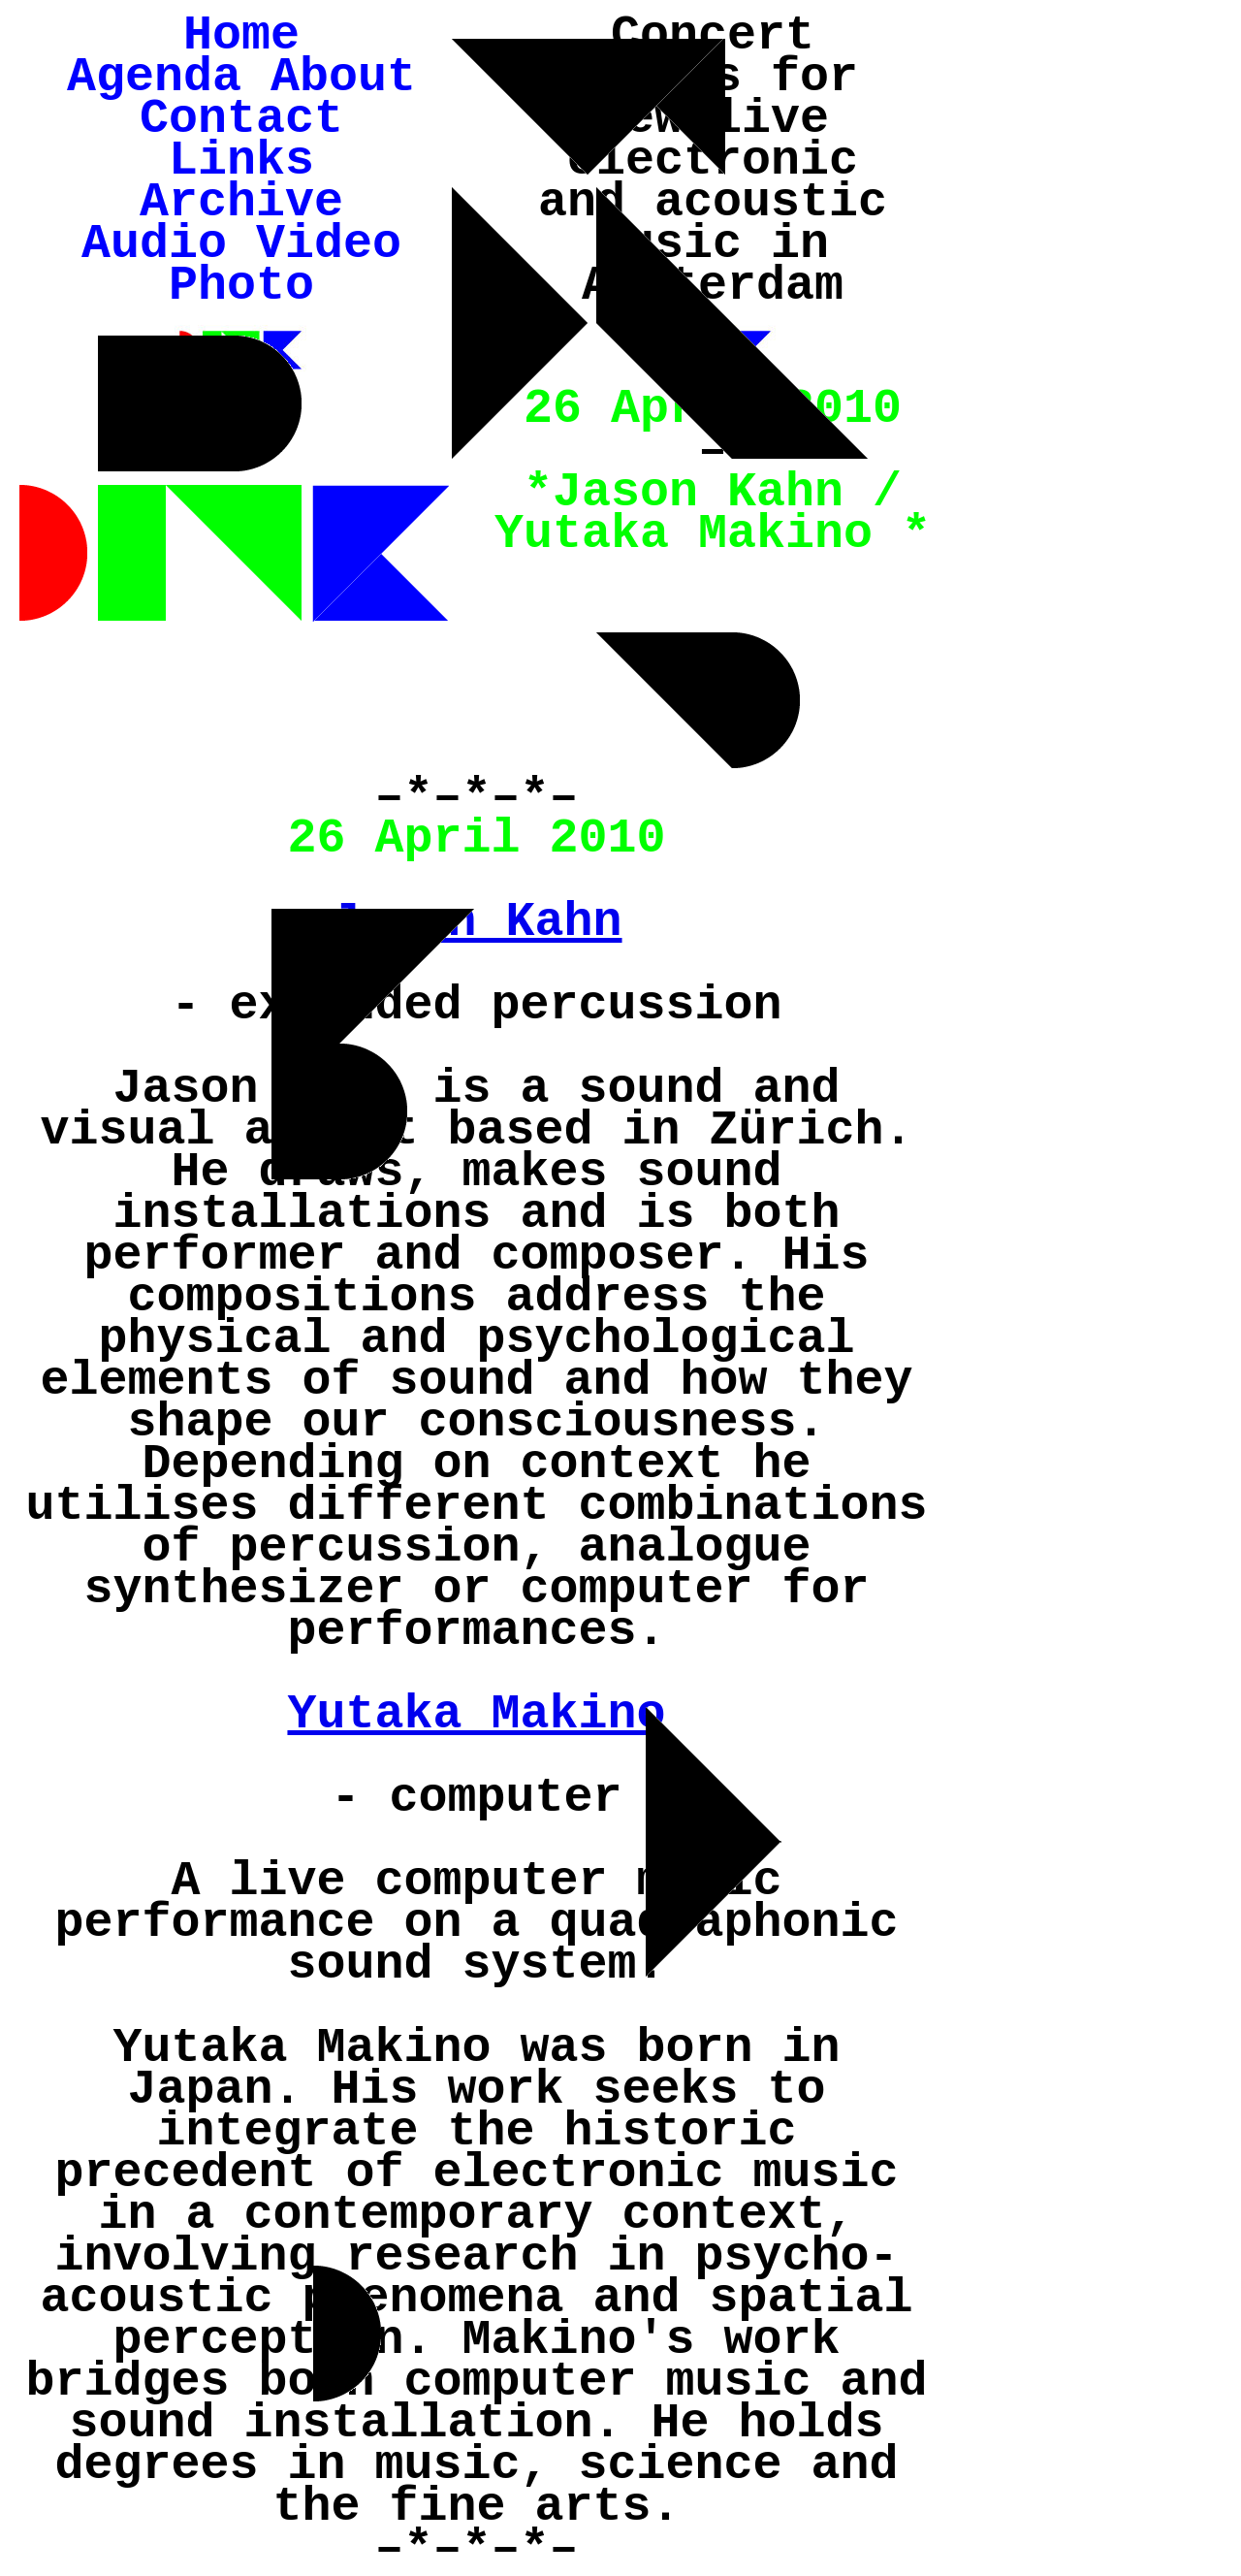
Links (241, 160)
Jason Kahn (476, 922)
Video (328, 244)
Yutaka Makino (476, 1714)
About (343, 77)
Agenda (154, 77)
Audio (154, 244)
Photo (241, 285)
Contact (241, 118)
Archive (241, 202)
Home (241, 35)
